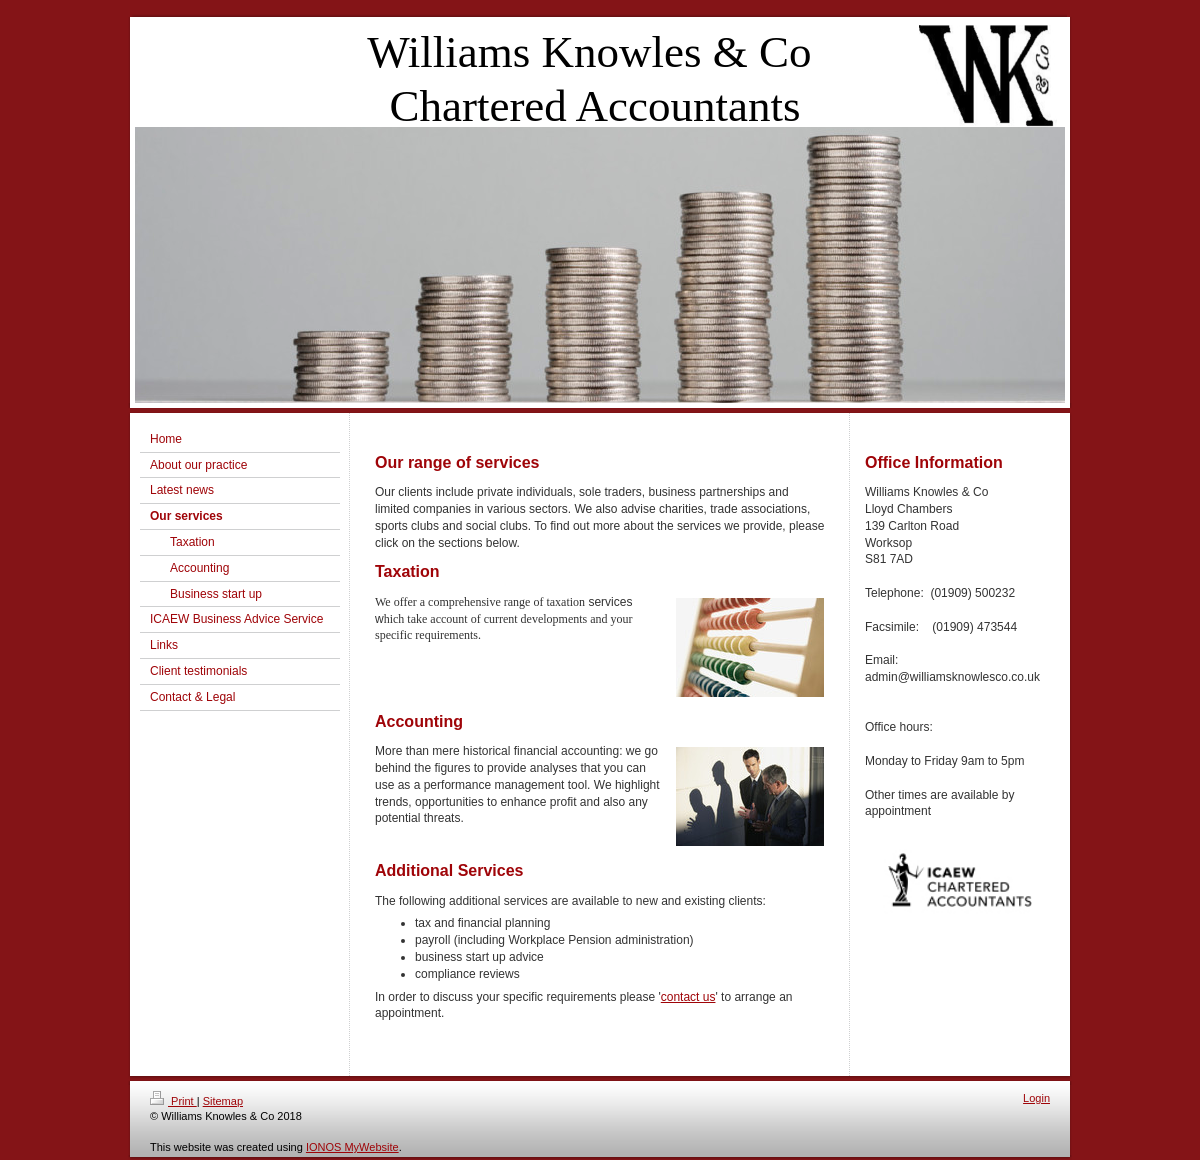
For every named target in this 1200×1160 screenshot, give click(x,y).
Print (173, 1101)
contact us (688, 997)
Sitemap (223, 1101)
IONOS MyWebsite (352, 1147)
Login (1036, 1098)
